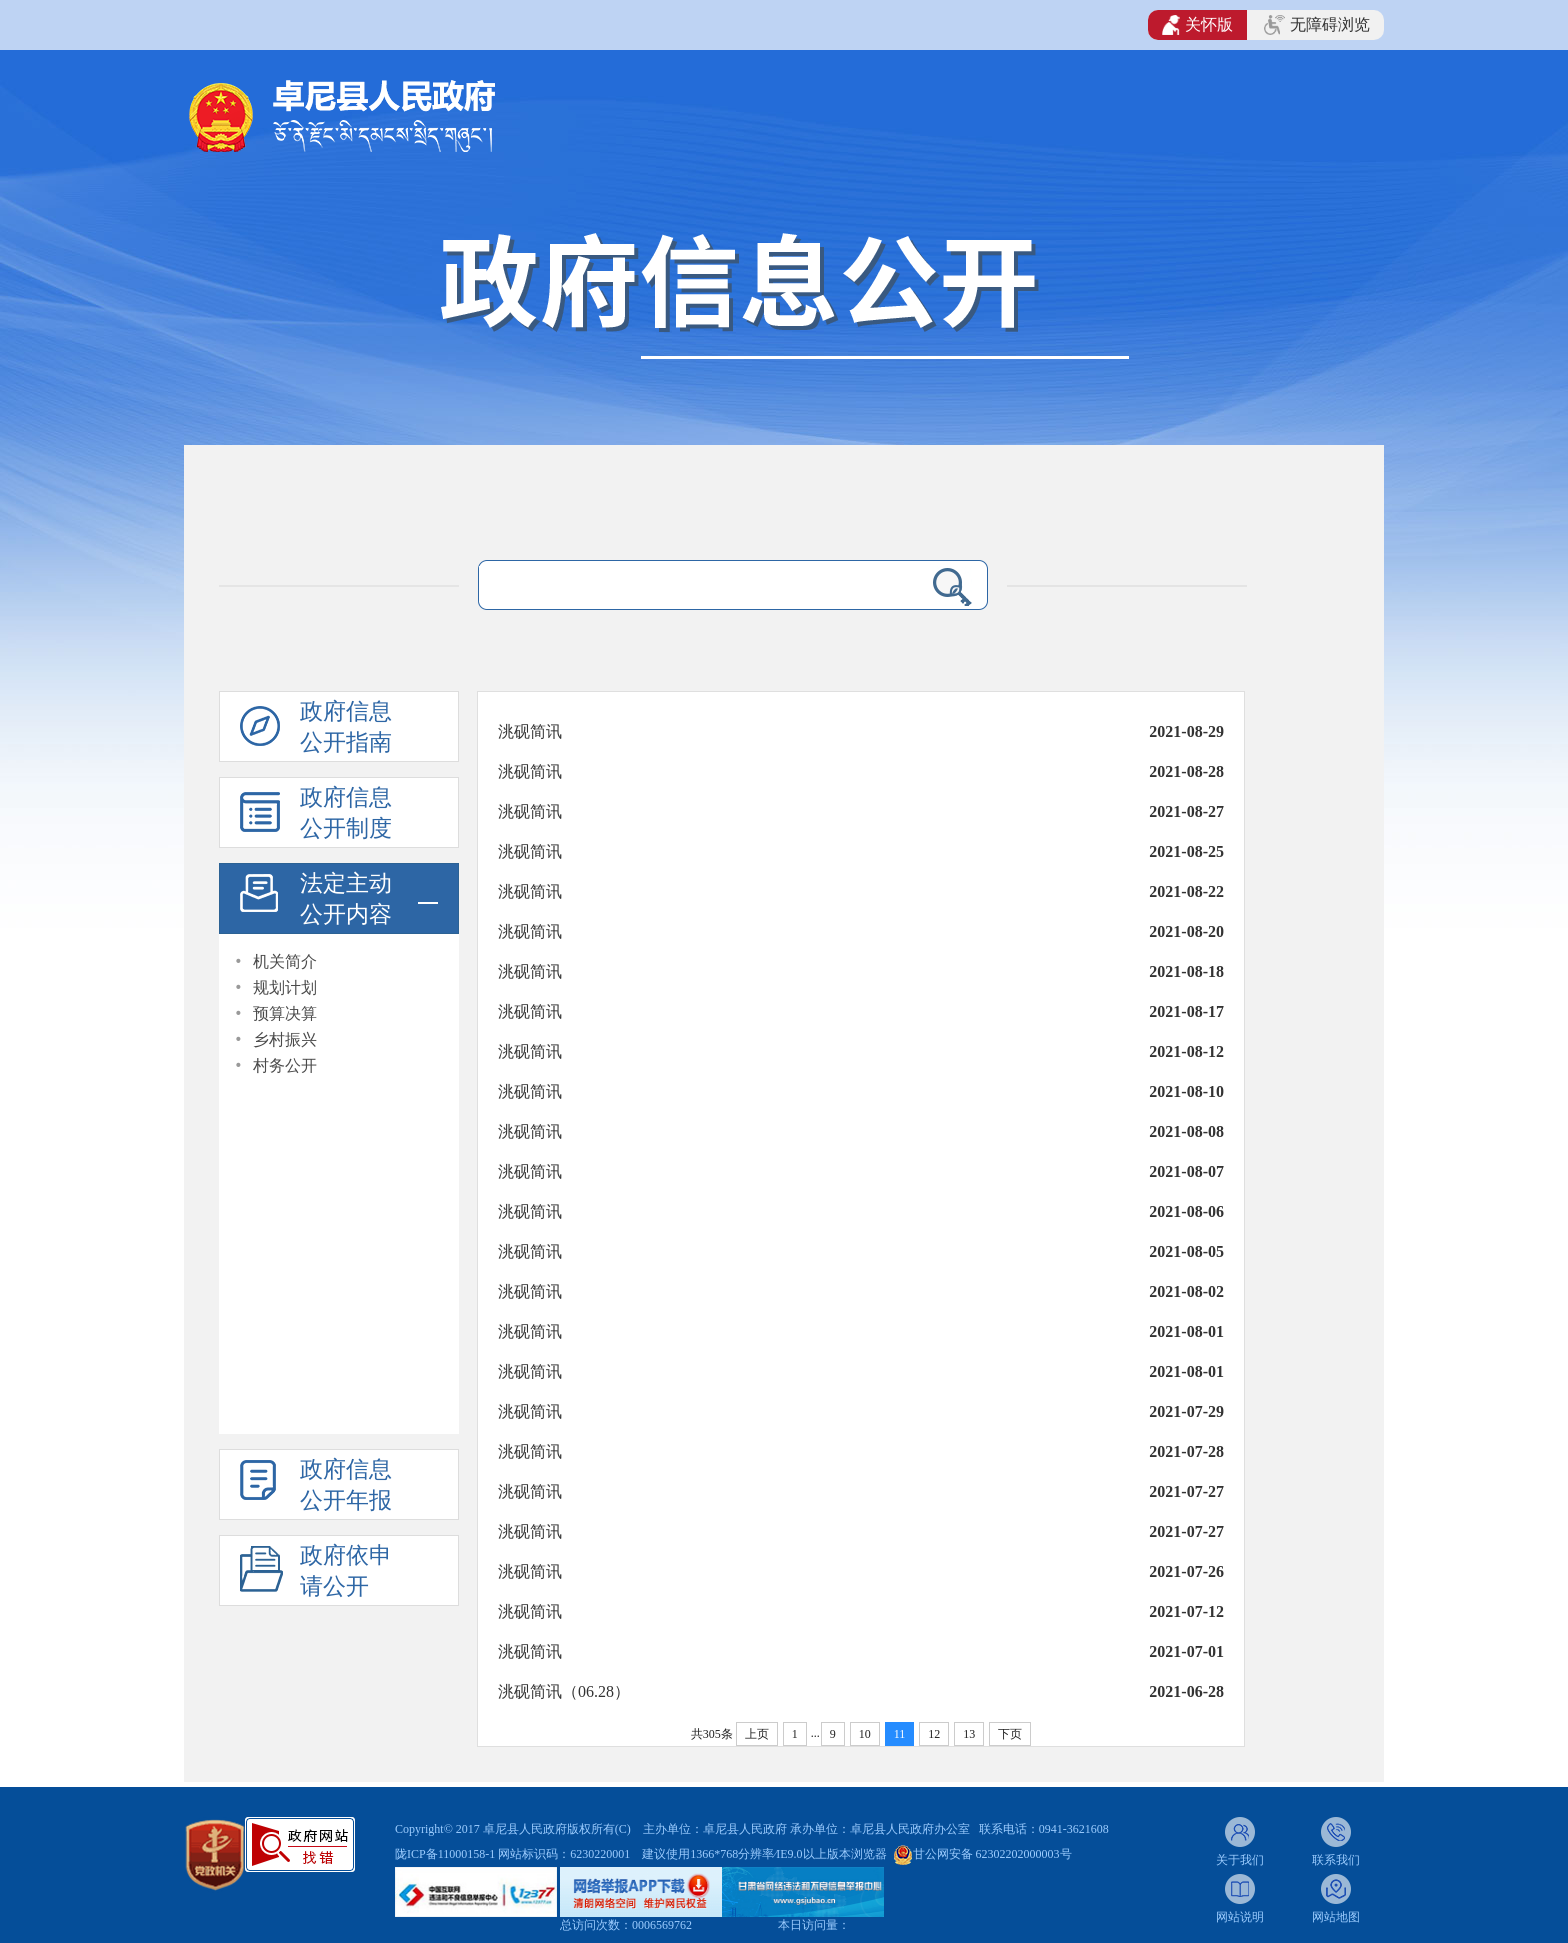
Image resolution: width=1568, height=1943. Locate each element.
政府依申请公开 (346, 1571)
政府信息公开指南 (346, 727)
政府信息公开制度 (346, 813)
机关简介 (285, 961)
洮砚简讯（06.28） (564, 1691)
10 (865, 1734)
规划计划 (285, 987)
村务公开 (285, 1065)
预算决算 (285, 1013)
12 (934, 1734)
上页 (757, 1734)
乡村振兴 (285, 1039)
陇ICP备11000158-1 (446, 1854)
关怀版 (1197, 25)
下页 (1010, 1734)
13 (969, 1734)
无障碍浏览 (1317, 25)
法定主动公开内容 (346, 899)
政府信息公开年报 (346, 1485)
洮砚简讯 (530, 731)
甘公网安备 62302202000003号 (992, 1854)
